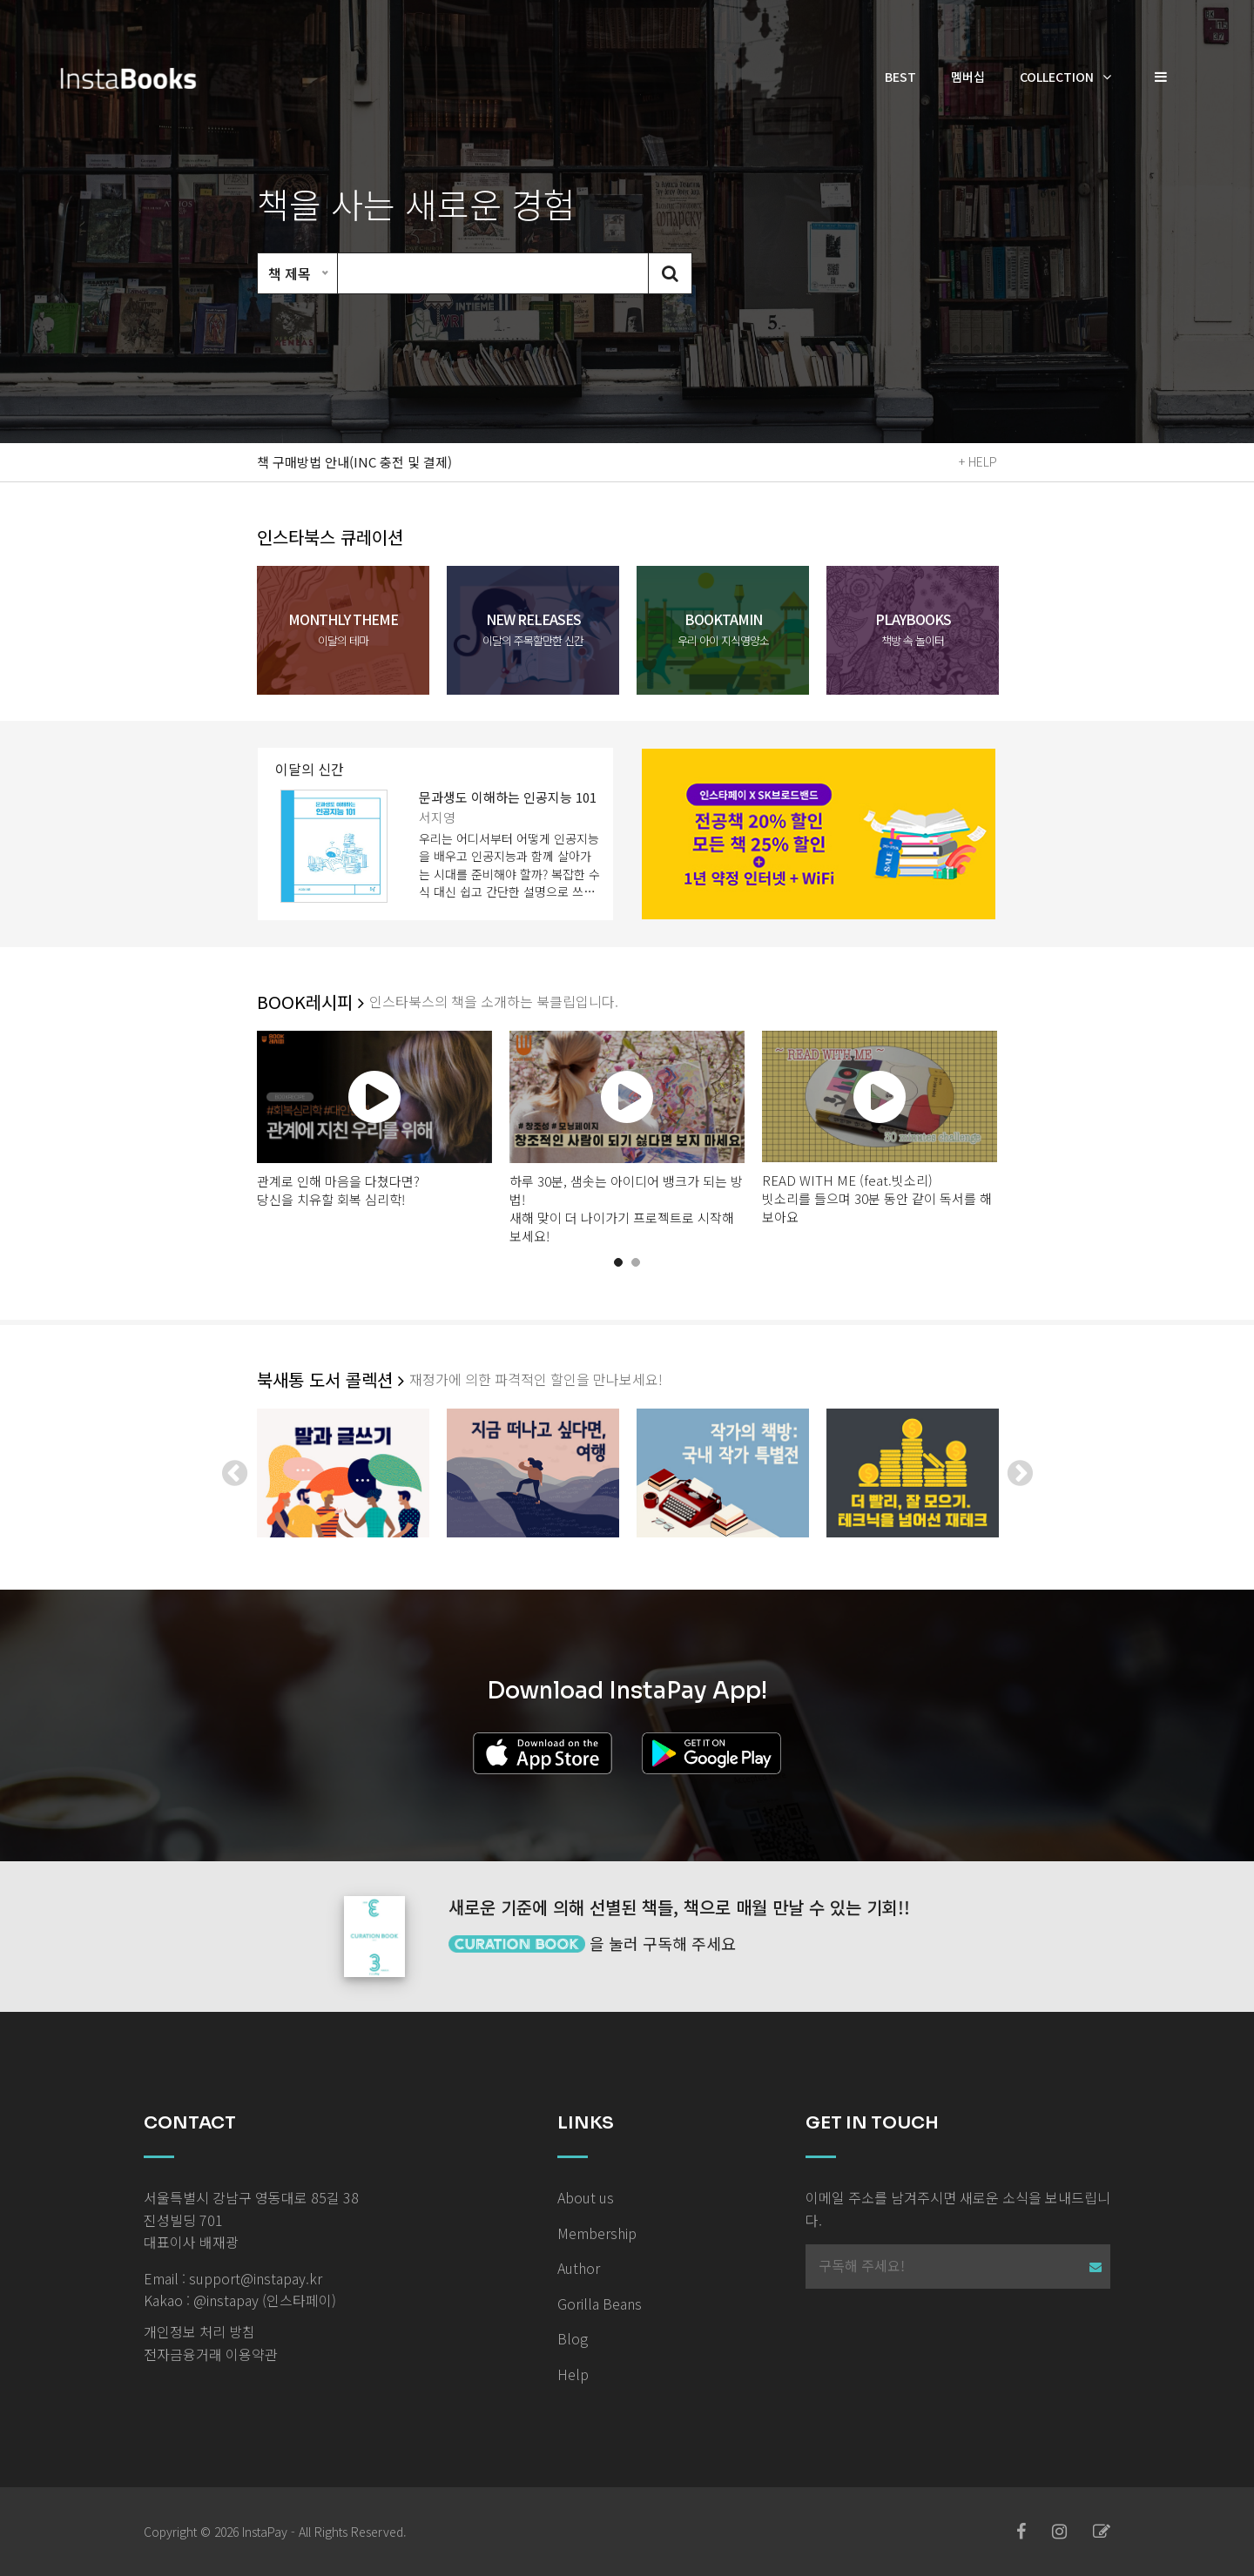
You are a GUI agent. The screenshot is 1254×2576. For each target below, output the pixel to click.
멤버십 (968, 77)
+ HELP (978, 461)
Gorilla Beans (599, 2303)
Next (1019, 1473)
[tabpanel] (374, 1119)
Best (900, 77)
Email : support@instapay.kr (233, 2278)
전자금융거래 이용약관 (211, 2354)
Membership (597, 2233)
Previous (234, 1473)
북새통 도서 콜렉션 (330, 1380)
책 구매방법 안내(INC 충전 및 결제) (354, 462)
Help (573, 2374)
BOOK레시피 (310, 1002)
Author (578, 2267)
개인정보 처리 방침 (199, 2331)
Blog (572, 2338)
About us (585, 2197)
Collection (1057, 77)
